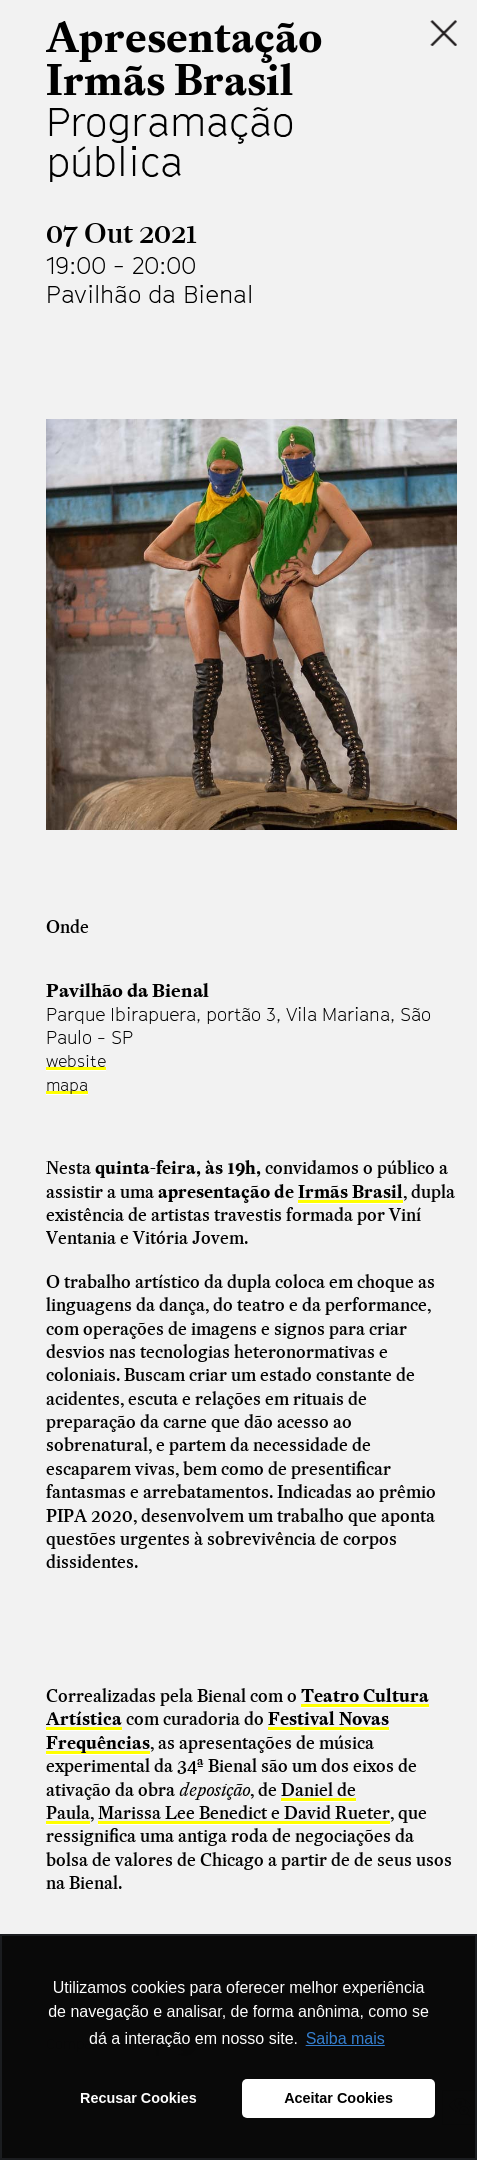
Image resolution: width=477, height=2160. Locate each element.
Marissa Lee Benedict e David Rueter (244, 1812)
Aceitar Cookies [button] (338, 2098)
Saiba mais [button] (345, 2038)
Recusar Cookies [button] (138, 2098)
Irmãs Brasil (350, 1191)
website (76, 1061)
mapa (67, 1085)
